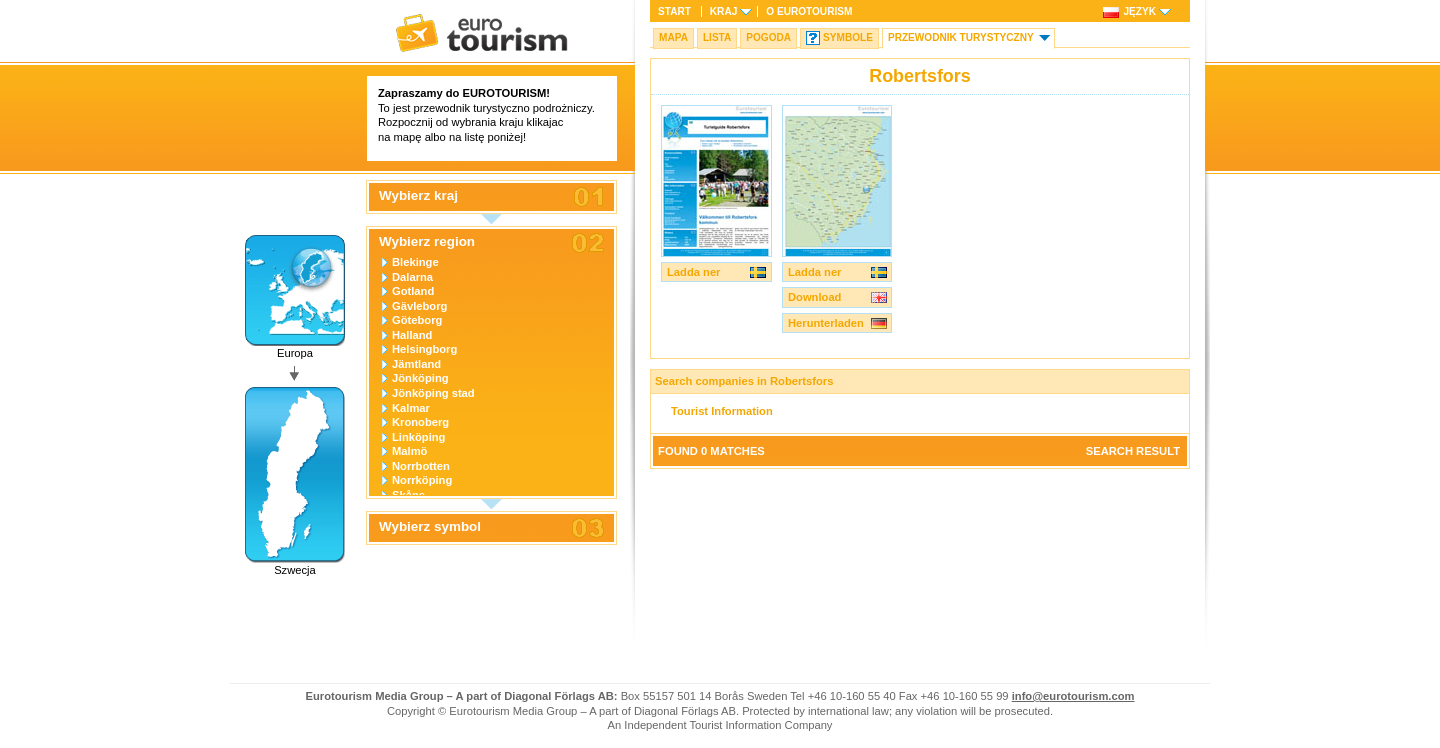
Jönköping (420, 378)
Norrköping (422, 480)
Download (814, 297)
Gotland (413, 291)
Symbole (848, 37)
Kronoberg (420, 422)
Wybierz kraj (418, 196)
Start (674, 11)
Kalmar (411, 408)
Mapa (673, 37)
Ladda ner (693, 272)
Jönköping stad (433, 393)
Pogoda (768, 37)
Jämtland (416, 364)
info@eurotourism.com (1073, 696)
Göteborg (417, 320)
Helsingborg (424, 349)
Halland (412, 335)
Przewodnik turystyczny (961, 37)
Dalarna (412, 277)
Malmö (409, 451)
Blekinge (415, 262)
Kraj (723, 11)
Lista (717, 37)
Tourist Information (722, 411)
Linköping (418, 437)
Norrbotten (421, 466)
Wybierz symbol (430, 527)
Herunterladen (826, 323)
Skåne (408, 495)
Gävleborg (419, 306)
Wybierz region (427, 242)
